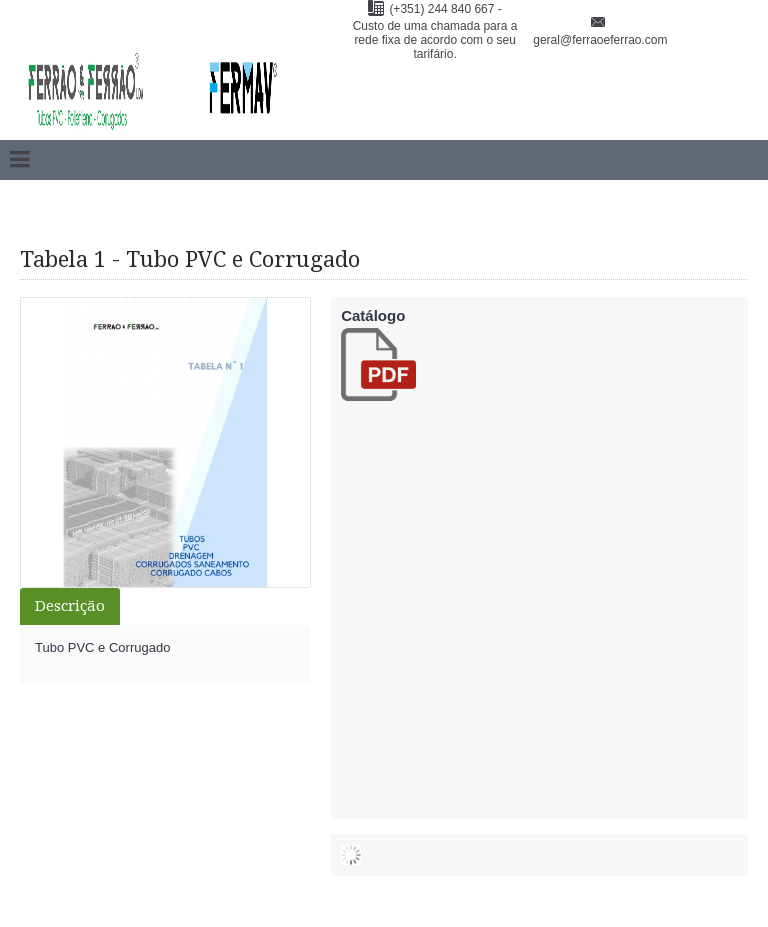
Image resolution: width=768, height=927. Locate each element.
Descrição (70, 606)
